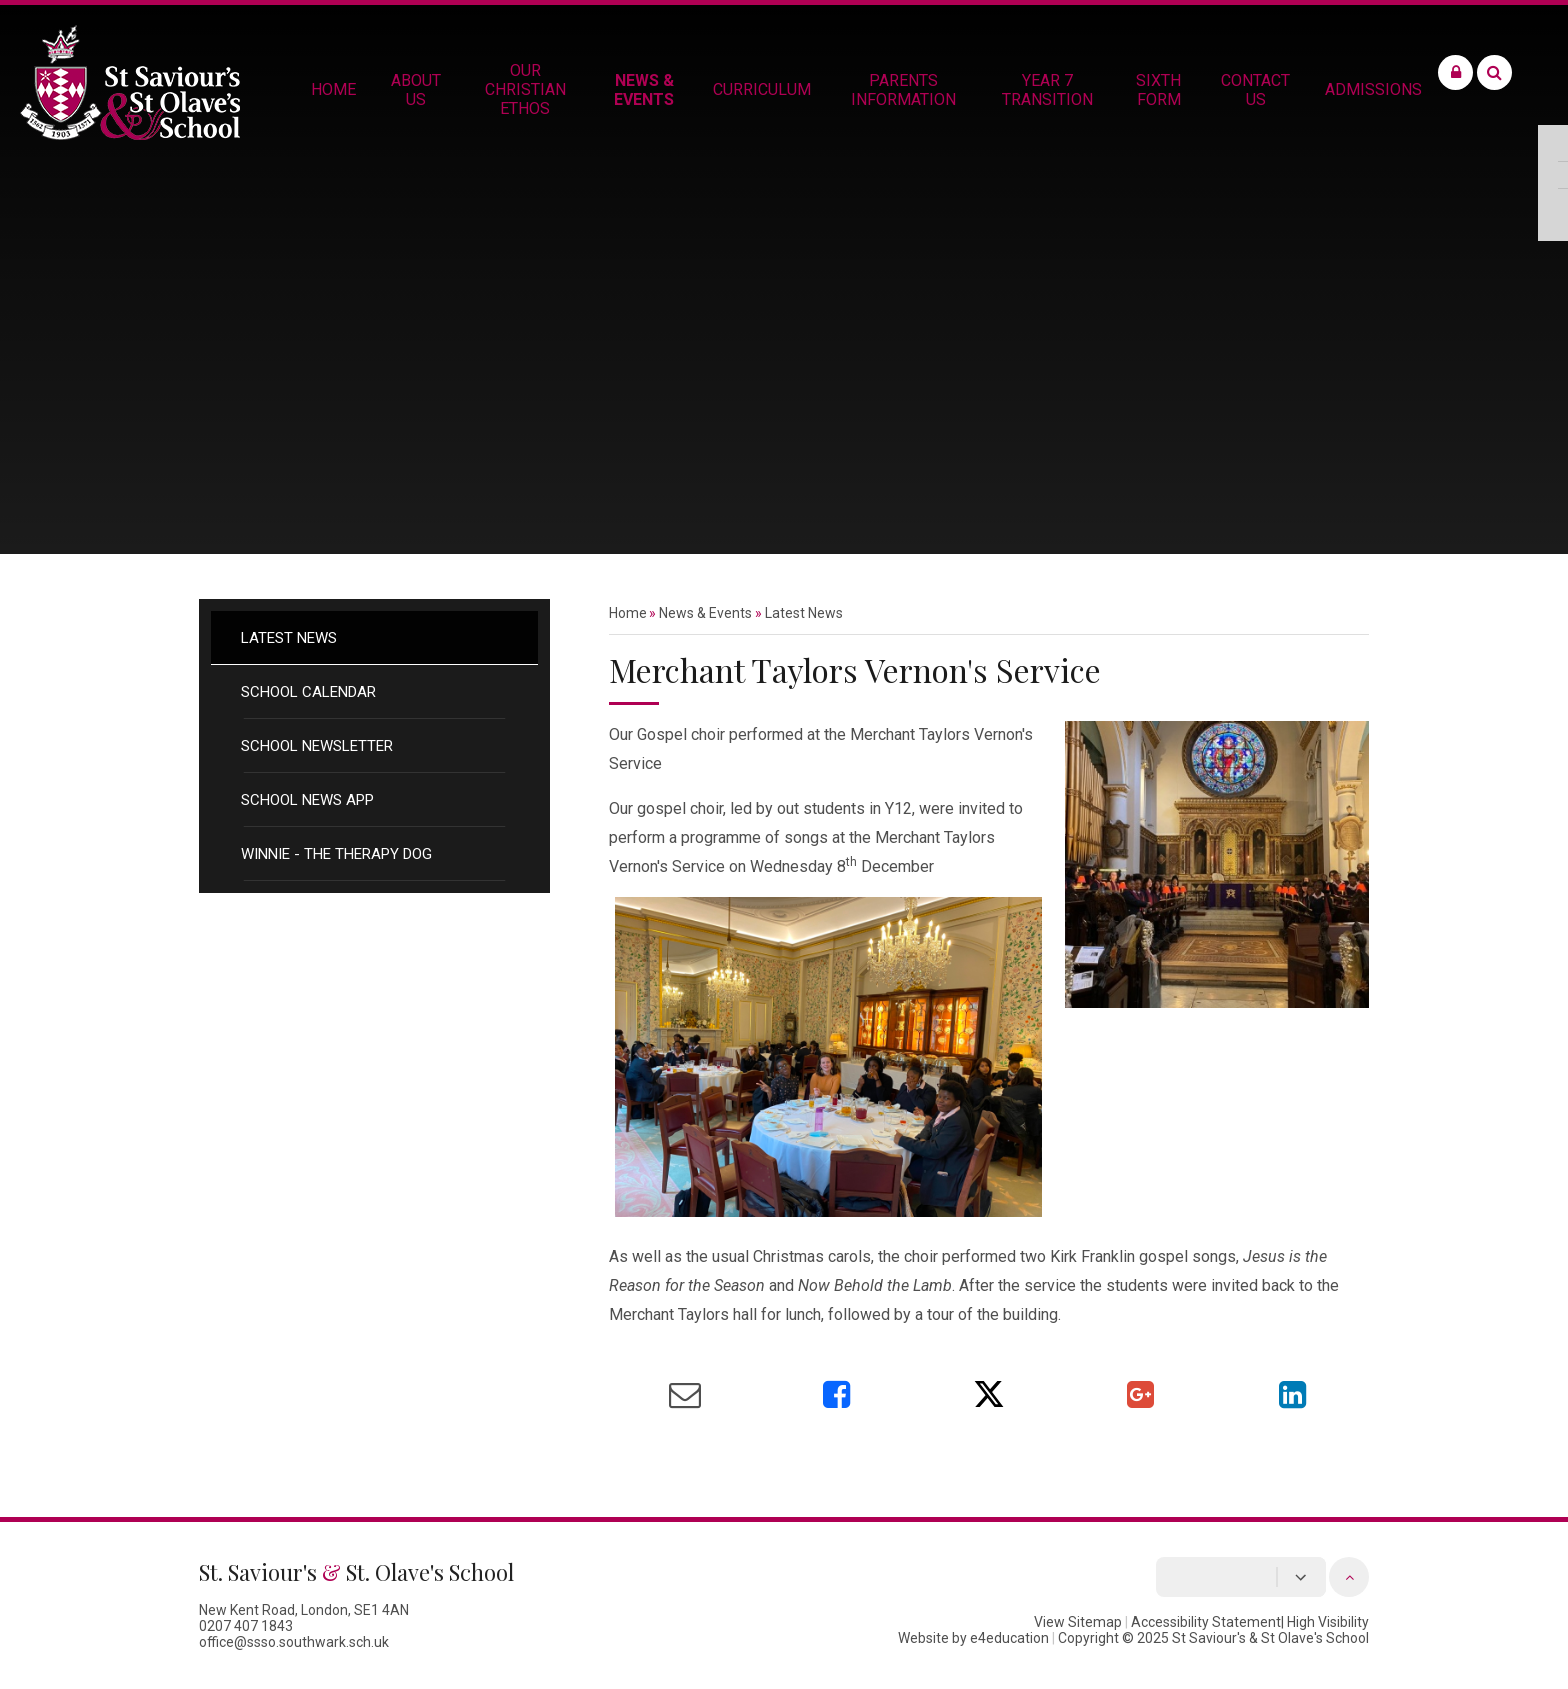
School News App (307, 800)
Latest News (289, 638)
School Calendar (308, 692)
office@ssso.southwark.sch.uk (294, 1642)
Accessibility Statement (1206, 1622)
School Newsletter (317, 746)
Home (628, 613)
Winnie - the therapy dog (336, 854)
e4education (1009, 1638)
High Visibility (1328, 1622)
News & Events (705, 613)
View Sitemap (1078, 1622)
